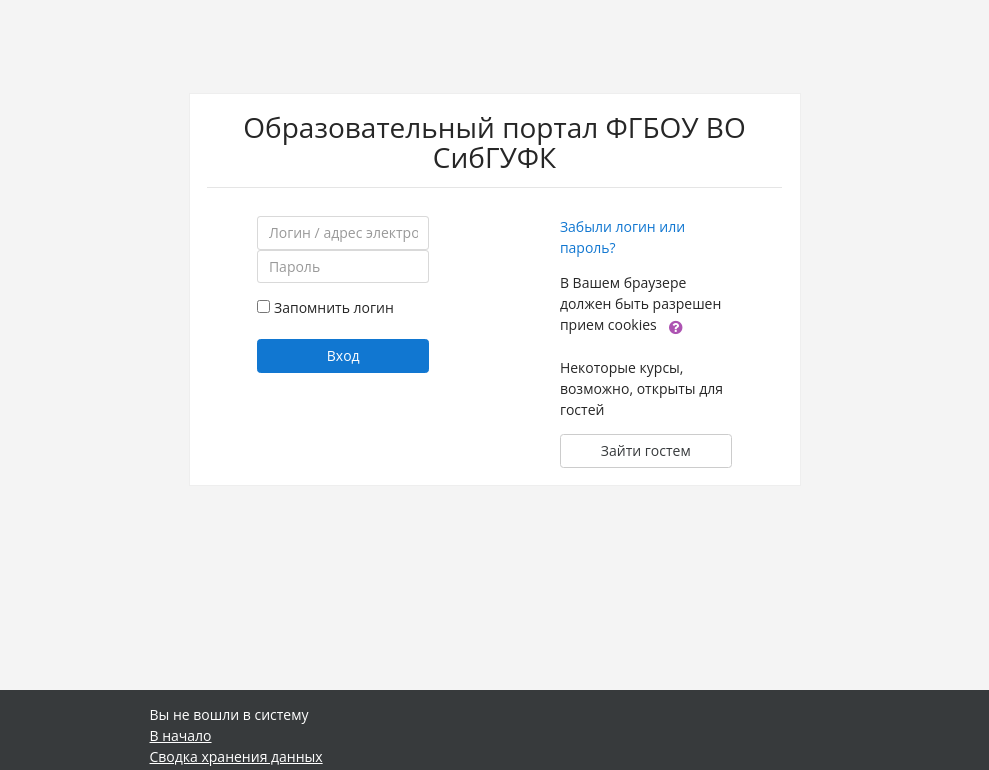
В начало (181, 735)
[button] (676, 326)
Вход (343, 355)
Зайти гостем (646, 450)
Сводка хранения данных (236, 756)
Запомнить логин (334, 307)
